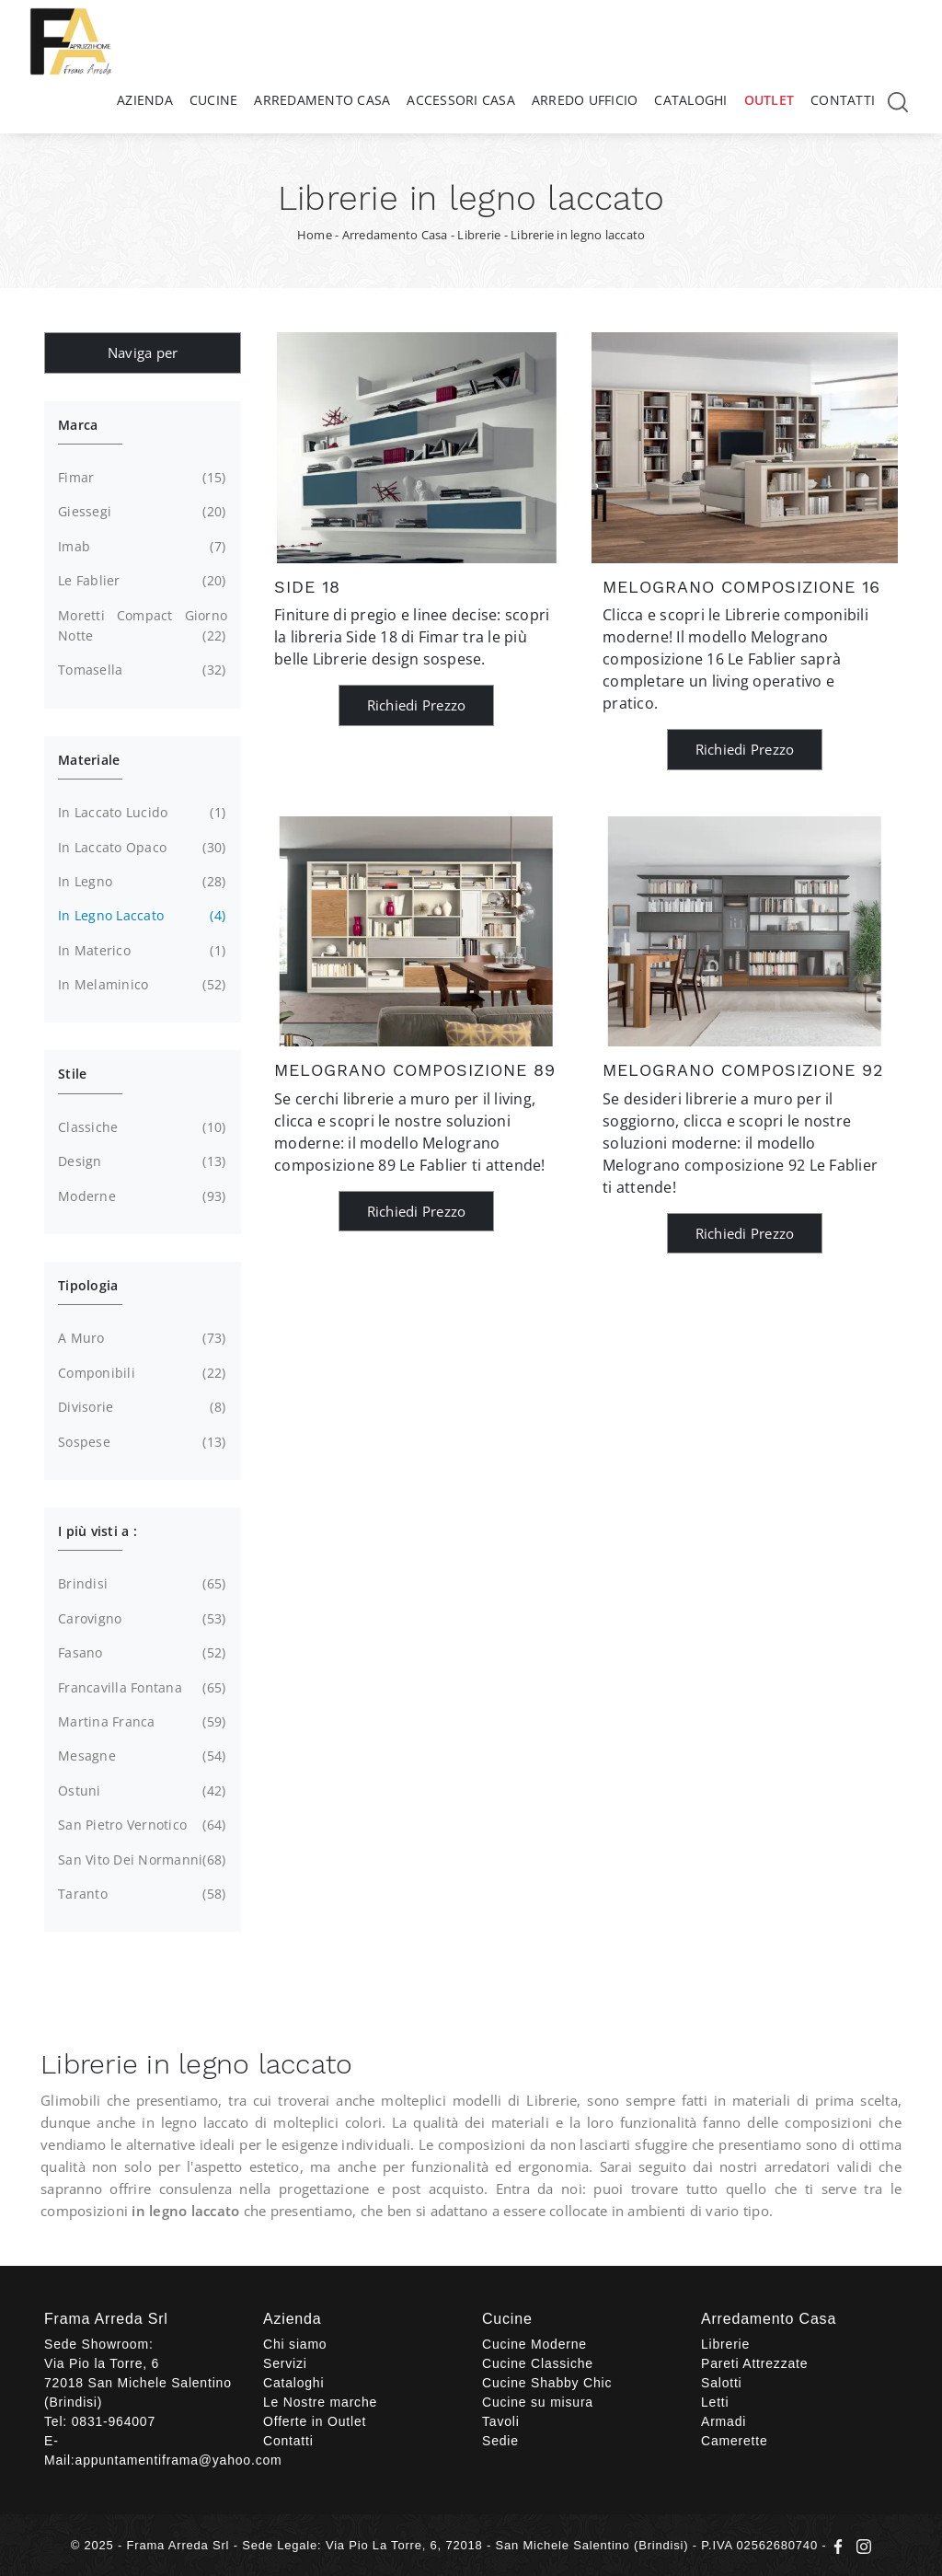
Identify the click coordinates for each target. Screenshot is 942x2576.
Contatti (842, 100)
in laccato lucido (140, 813)
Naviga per (143, 352)
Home (314, 234)
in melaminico (140, 985)
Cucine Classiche (537, 2363)
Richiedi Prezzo (416, 705)
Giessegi (140, 512)
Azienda (145, 100)
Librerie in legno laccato (578, 234)
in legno (140, 882)
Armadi (723, 2421)
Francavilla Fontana (140, 1688)
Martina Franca (140, 1722)
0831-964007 (113, 2421)
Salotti (721, 2382)
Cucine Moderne (534, 2344)
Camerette (734, 2440)
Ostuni (140, 1791)
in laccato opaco (140, 847)
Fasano (140, 1653)
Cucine (214, 100)
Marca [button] (78, 424)
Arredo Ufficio (585, 100)
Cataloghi (690, 100)
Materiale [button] (89, 759)
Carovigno (140, 1619)
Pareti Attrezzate (754, 2363)
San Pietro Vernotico (140, 1825)
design (140, 1161)
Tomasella (140, 670)
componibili (140, 1373)
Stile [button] (72, 1073)
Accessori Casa (461, 100)
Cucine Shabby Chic (547, 2382)
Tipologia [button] (88, 1285)
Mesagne (140, 1756)
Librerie (478, 234)
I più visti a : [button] (97, 1531)
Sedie (500, 2440)
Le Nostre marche (320, 2402)
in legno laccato (140, 916)
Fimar (140, 478)
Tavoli (501, 2421)
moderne (140, 1196)
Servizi (285, 2363)
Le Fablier (140, 581)
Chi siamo (295, 2344)
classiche (140, 1127)
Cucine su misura (537, 2402)
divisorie (140, 1407)
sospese (140, 1442)
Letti (715, 2402)
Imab (140, 547)
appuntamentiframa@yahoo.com (178, 2460)
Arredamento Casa (322, 100)
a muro (140, 1338)
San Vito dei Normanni (140, 1860)
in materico (140, 951)
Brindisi (140, 1584)
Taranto (140, 1894)
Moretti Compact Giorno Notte (142, 626)
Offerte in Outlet (314, 2421)
